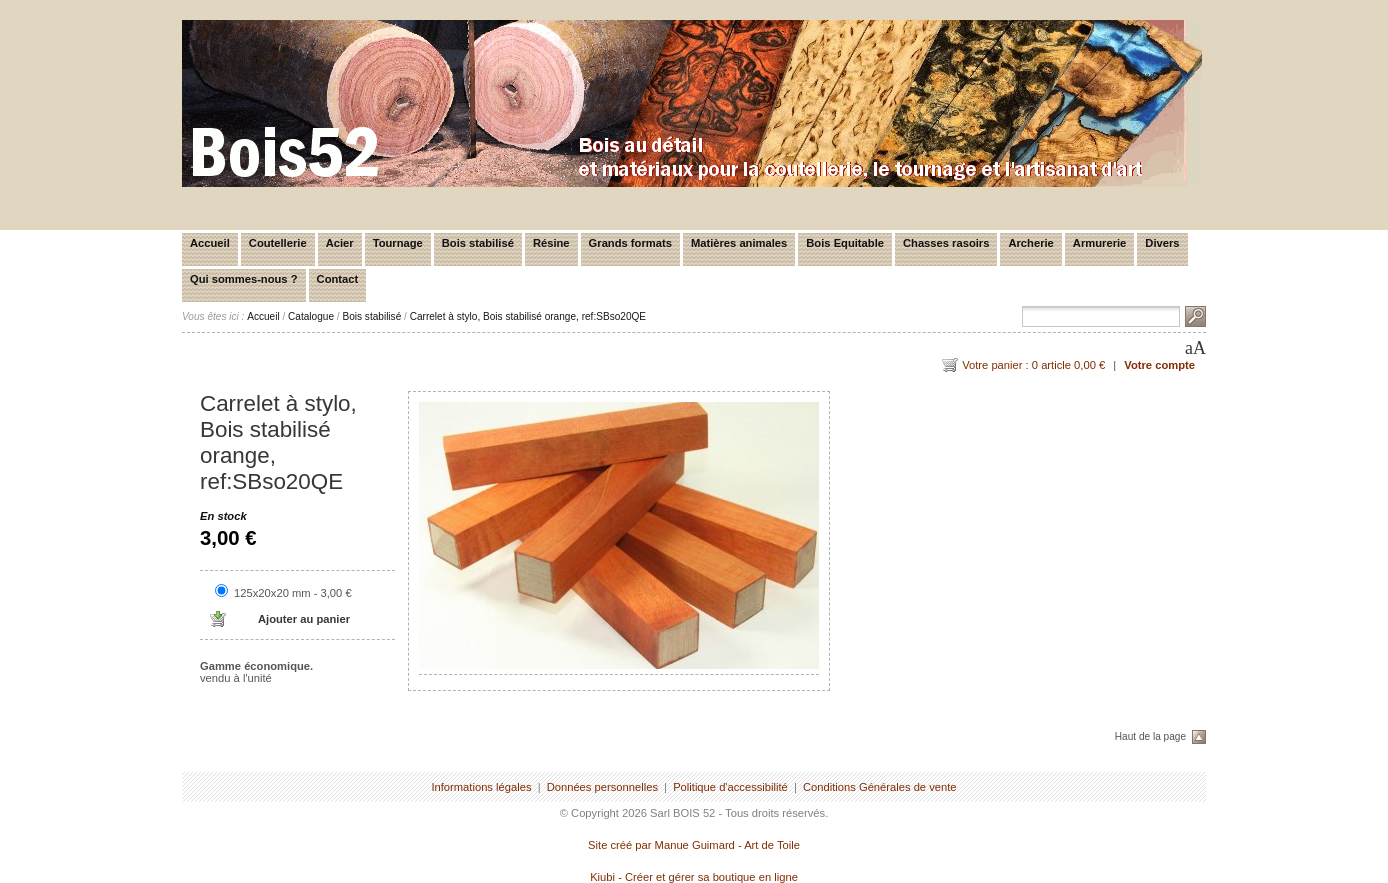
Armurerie (1099, 243)
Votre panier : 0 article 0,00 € (1033, 365)
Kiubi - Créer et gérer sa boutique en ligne (694, 877)
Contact (338, 279)
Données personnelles (602, 787)
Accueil (210, 243)
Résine (551, 243)
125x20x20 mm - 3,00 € (293, 593)
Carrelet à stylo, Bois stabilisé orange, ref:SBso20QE (528, 316)
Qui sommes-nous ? (244, 279)
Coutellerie (278, 243)
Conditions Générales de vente (880, 787)
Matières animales (739, 243)
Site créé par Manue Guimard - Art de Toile (694, 845)
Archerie (1030, 243)
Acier (340, 243)
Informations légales (481, 787)
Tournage (398, 243)
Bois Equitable (845, 243)
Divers (1162, 243)
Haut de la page (1150, 736)
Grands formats (630, 243)
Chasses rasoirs (946, 243)
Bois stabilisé (478, 243)
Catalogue (311, 316)
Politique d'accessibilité (730, 787)
